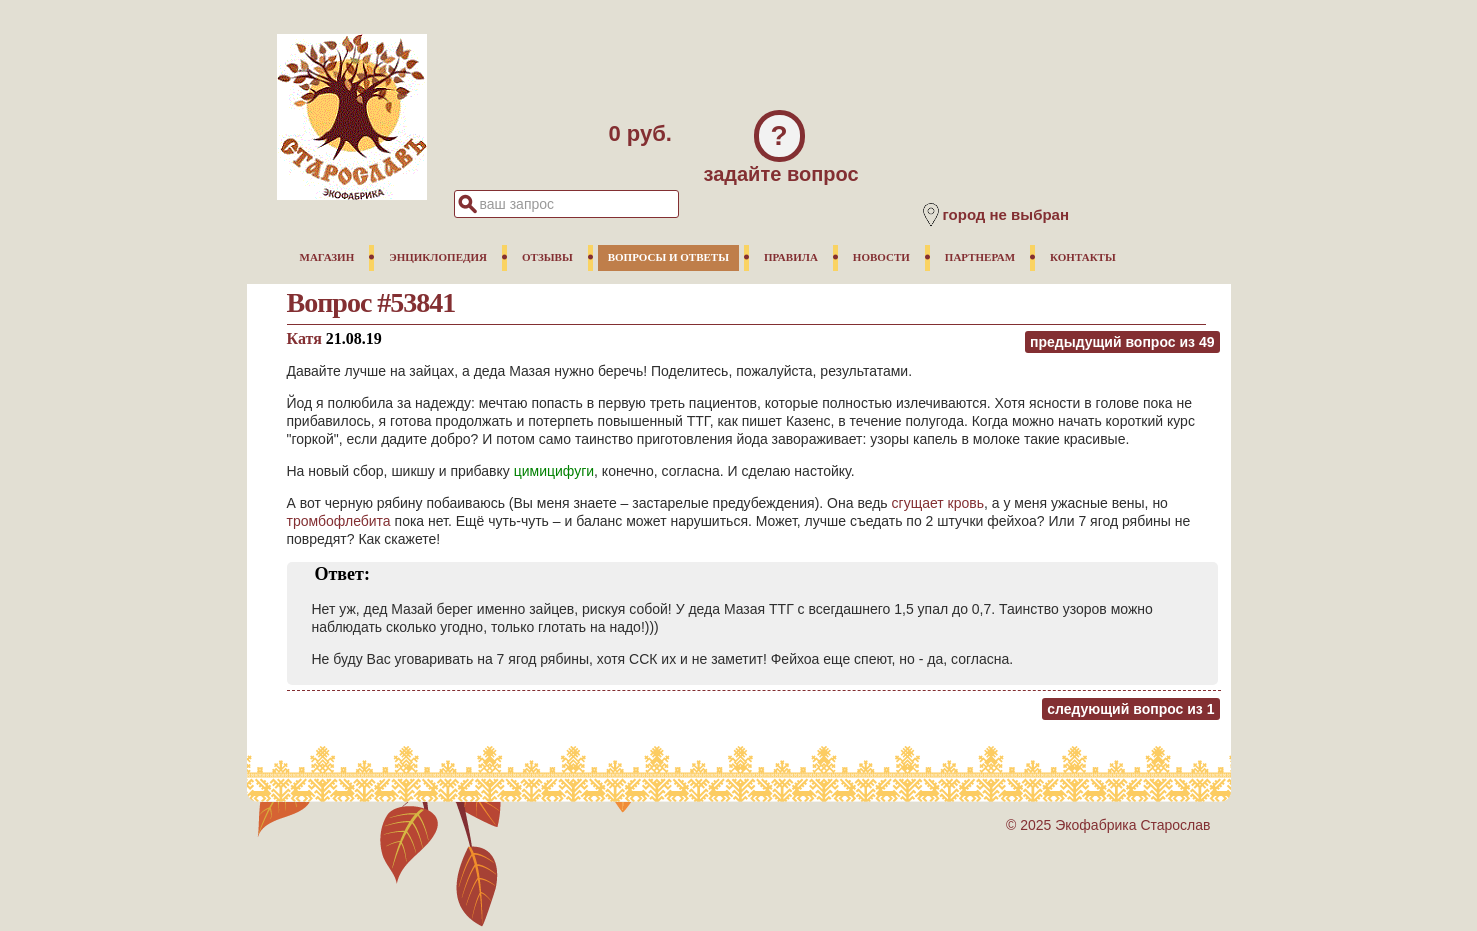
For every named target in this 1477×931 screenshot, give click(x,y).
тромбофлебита (339, 521)
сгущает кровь (938, 503)
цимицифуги (554, 471)
